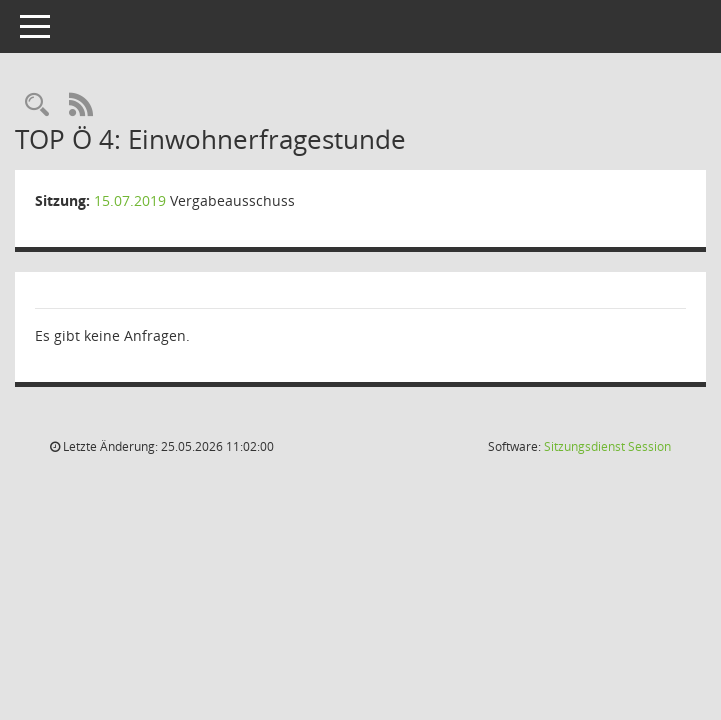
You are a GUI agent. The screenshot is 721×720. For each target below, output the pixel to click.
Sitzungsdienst (607, 446)
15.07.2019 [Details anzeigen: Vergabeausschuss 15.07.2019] (130, 200)
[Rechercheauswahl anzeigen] (37, 105)
